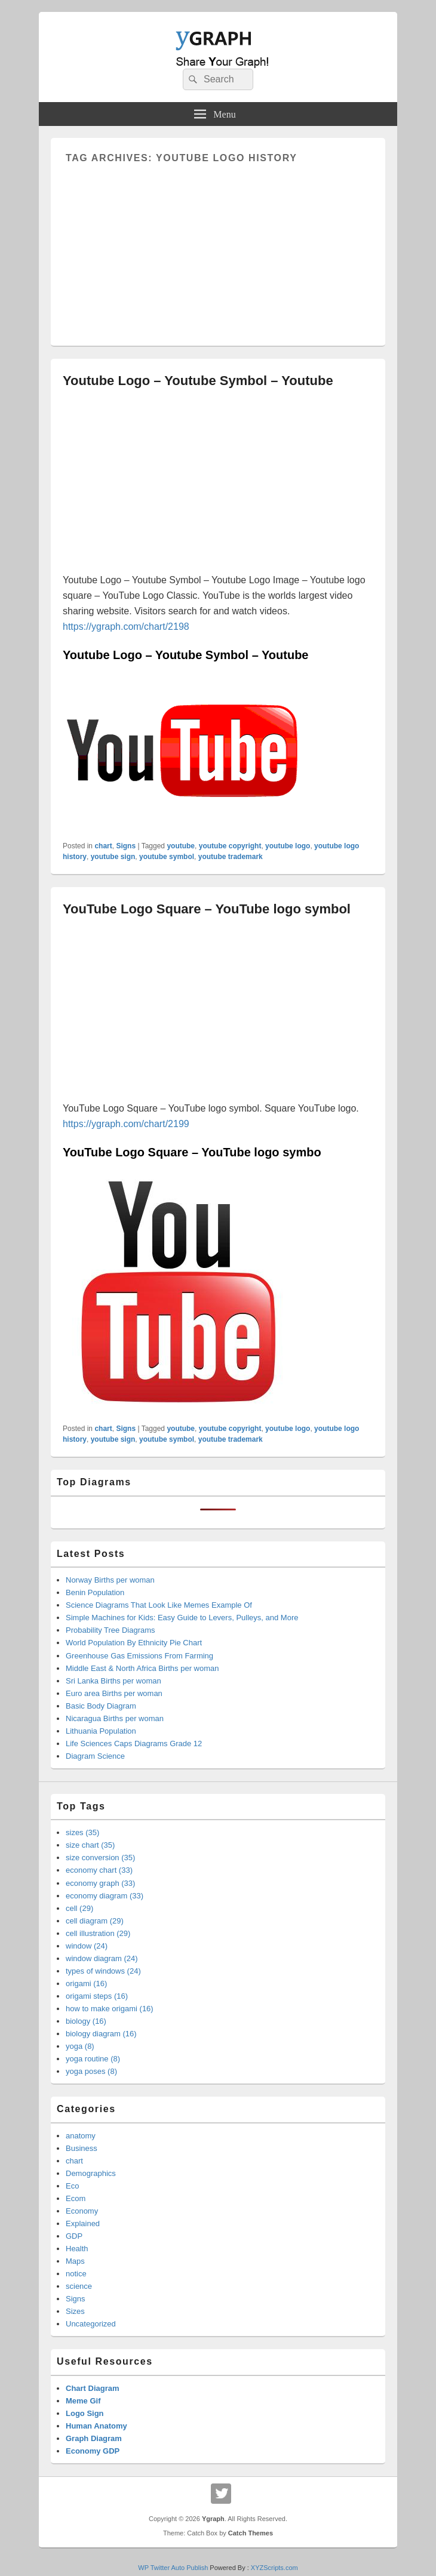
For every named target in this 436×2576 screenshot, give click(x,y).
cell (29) (79, 1908)
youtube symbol (166, 856)
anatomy (81, 2135)
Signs (126, 846)
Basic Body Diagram (101, 1705)
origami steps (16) (97, 1996)
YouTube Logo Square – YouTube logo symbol (207, 908)
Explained (83, 2223)
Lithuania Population (101, 1730)
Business (81, 2148)
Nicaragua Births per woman (115, 1718)
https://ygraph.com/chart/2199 (126, 1124)
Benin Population (95, 1592)
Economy (82, 2210)
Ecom (75, 2198)
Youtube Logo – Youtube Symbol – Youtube (198, 380)
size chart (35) (90, 1845)
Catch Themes (250, 2533)
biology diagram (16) (101, 2033)
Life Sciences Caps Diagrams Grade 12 (134, 1743)
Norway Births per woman (110, 1579)
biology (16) (86, 2021)
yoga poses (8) (91, 2071)
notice (76, 2273)
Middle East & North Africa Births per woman (142, 1668)
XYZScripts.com (274, 2567)
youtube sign (113, 856)
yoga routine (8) (93, 2058)
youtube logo (287, 846)
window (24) (87, 1945)
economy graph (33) (100, 1883)
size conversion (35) (100, 1857)
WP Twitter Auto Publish (173, 2567)
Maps (75, 2261)
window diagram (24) (102, 1958)
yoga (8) (80, 2046)
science (79, 2286)
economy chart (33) (99, 1870)
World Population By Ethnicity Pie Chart (134, 1642)
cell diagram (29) (95, 1920)
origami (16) (86, 1983)
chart (103, 846)
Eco (72, 2185)
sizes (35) (82, 1832)
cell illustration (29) (98, 1933)
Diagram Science (95, 1756)
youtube (181, 846)
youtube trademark (230, 856)
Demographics (91, 2173)
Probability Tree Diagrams (110, 1630)
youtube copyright (230, 846)
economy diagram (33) (104, 1895)
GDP (74, 2236)
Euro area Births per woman (114, 1693)
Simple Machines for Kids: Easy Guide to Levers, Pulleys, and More (182, 1617)
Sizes (75, 2311)
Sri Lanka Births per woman (113, 1680)
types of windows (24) (103, 1970)
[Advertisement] (218, 247)
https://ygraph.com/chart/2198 (126, 626)
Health (77, 2248)
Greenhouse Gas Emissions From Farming (139, 1655)
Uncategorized (91, 2323)
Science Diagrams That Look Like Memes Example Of (159, 1605)
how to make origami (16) (109, 2008)
